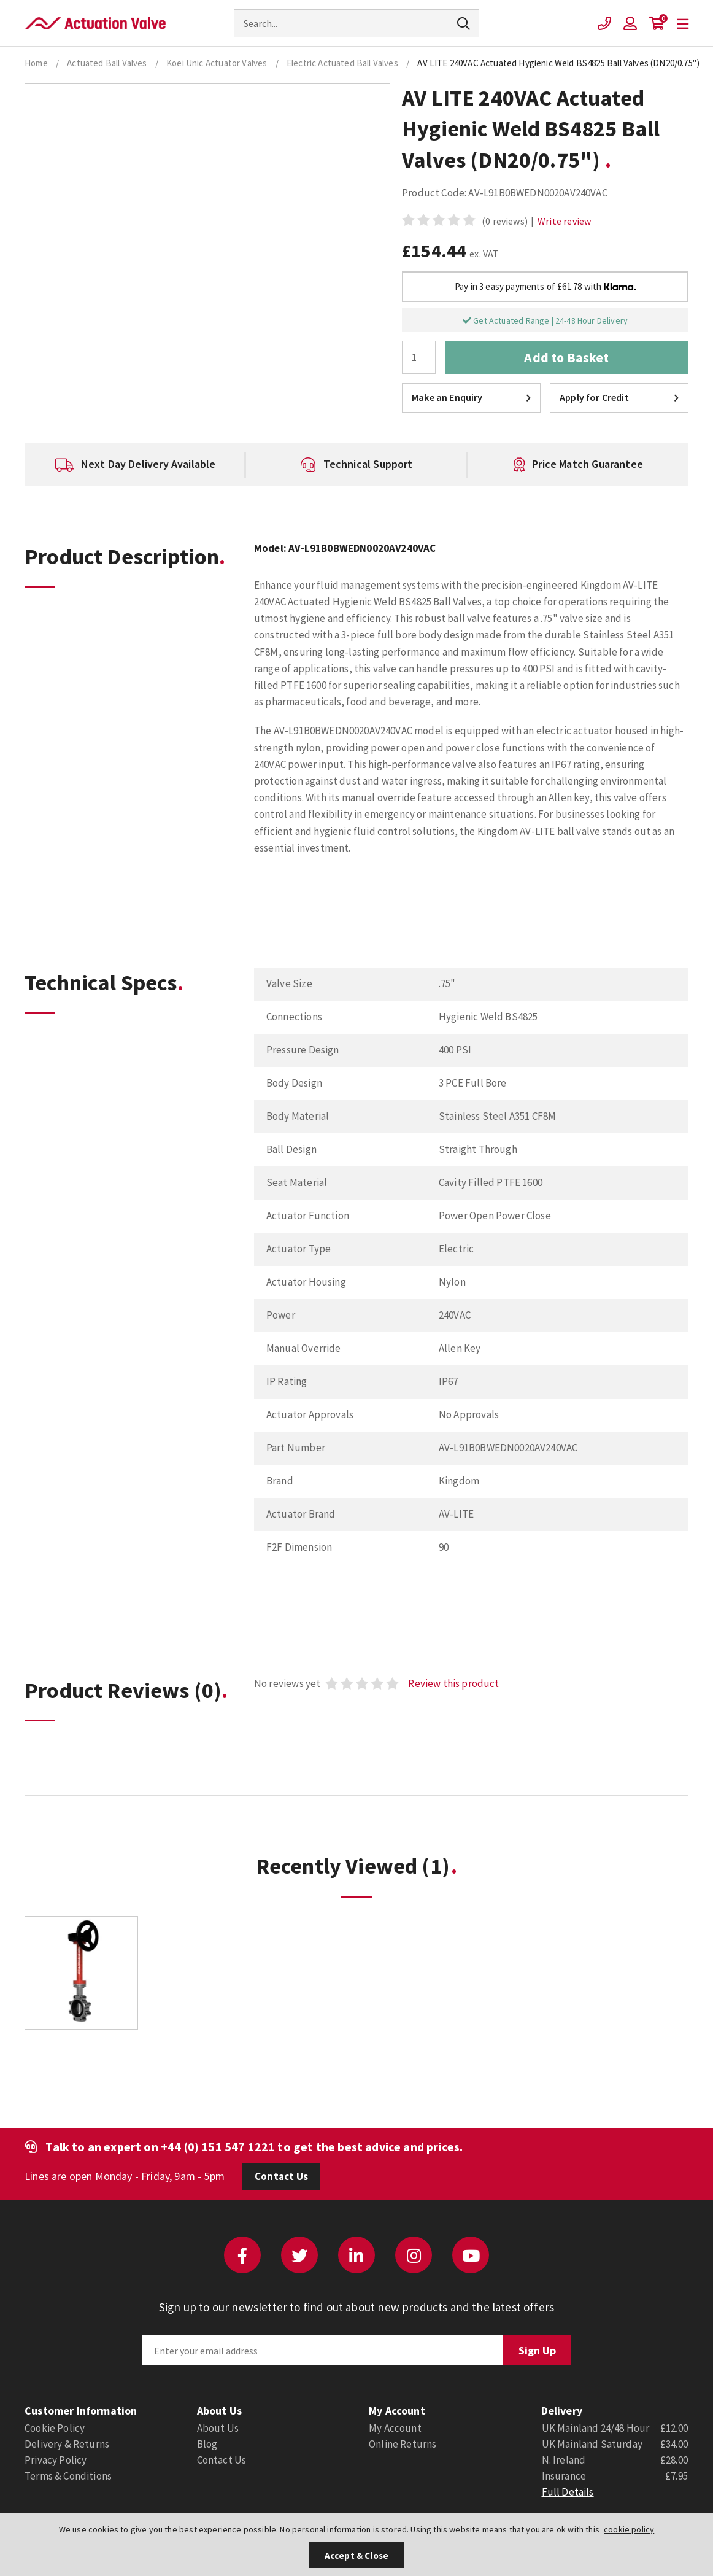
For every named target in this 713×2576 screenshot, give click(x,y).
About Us (218, 2428)
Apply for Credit (619, 397)
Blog (207, 2444)
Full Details (568, 2492)
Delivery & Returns (67, 2444)
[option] (135, 464)
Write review (564, 221)
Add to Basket (566, 357)
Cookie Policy (55, 2428)
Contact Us (281, 2176)
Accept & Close (356, 2555)
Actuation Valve (95, 23)
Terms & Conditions (68, 2476)
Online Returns (402, 2444)
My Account (395, 2428)
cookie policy (629, 2529)
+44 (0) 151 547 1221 (218, 2146)
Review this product (453, 1683)
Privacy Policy (56, 2460)
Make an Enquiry (471, 397)
